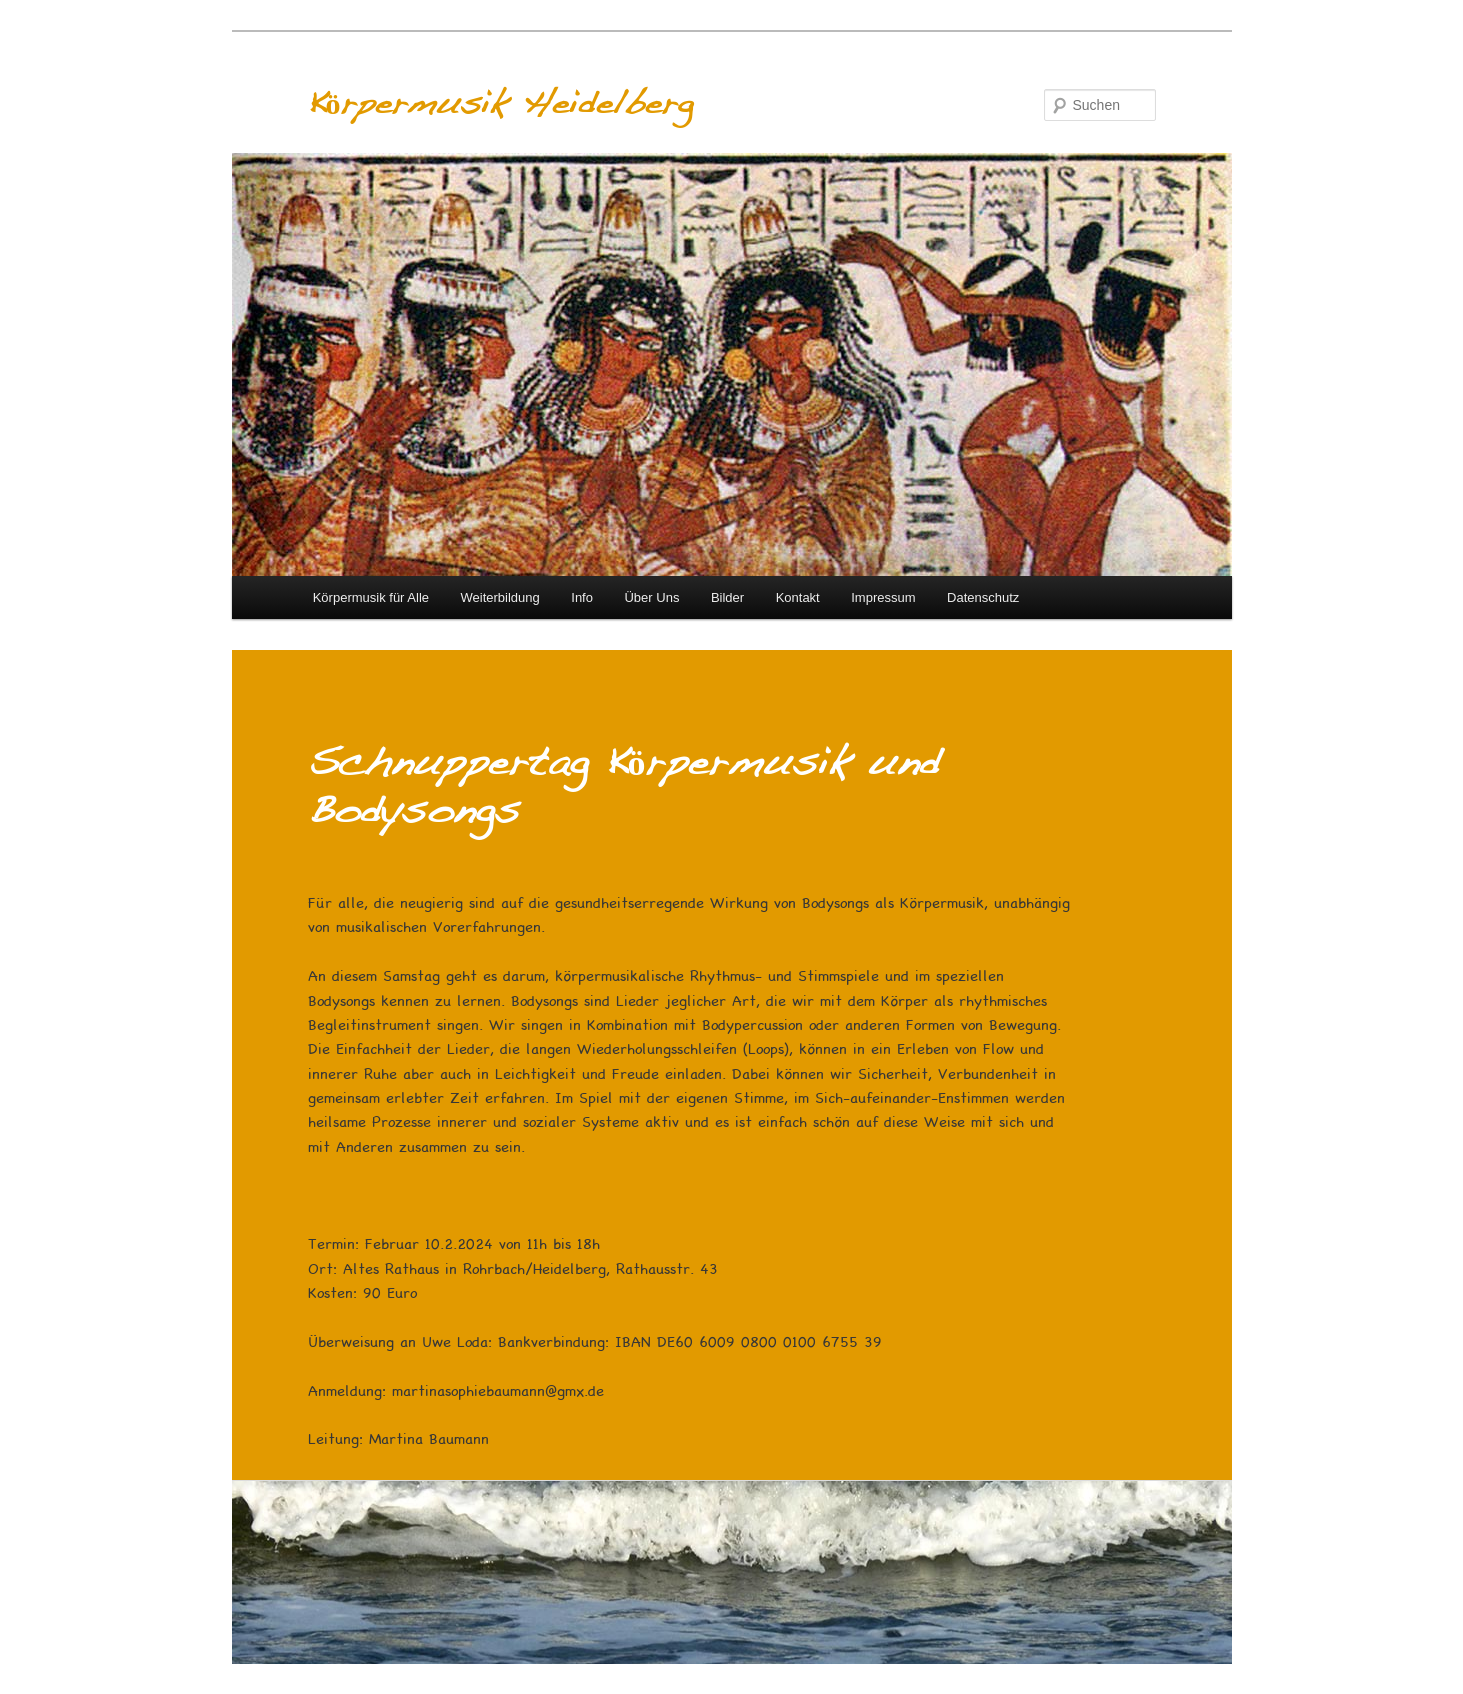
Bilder (727, 597)
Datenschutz (983, 597)
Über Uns (651, 597)
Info (582, 597)
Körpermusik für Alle (371, 597)
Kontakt (798, 597)
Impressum (883, 597)
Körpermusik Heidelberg (500, 105)
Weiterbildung (500, 597)
